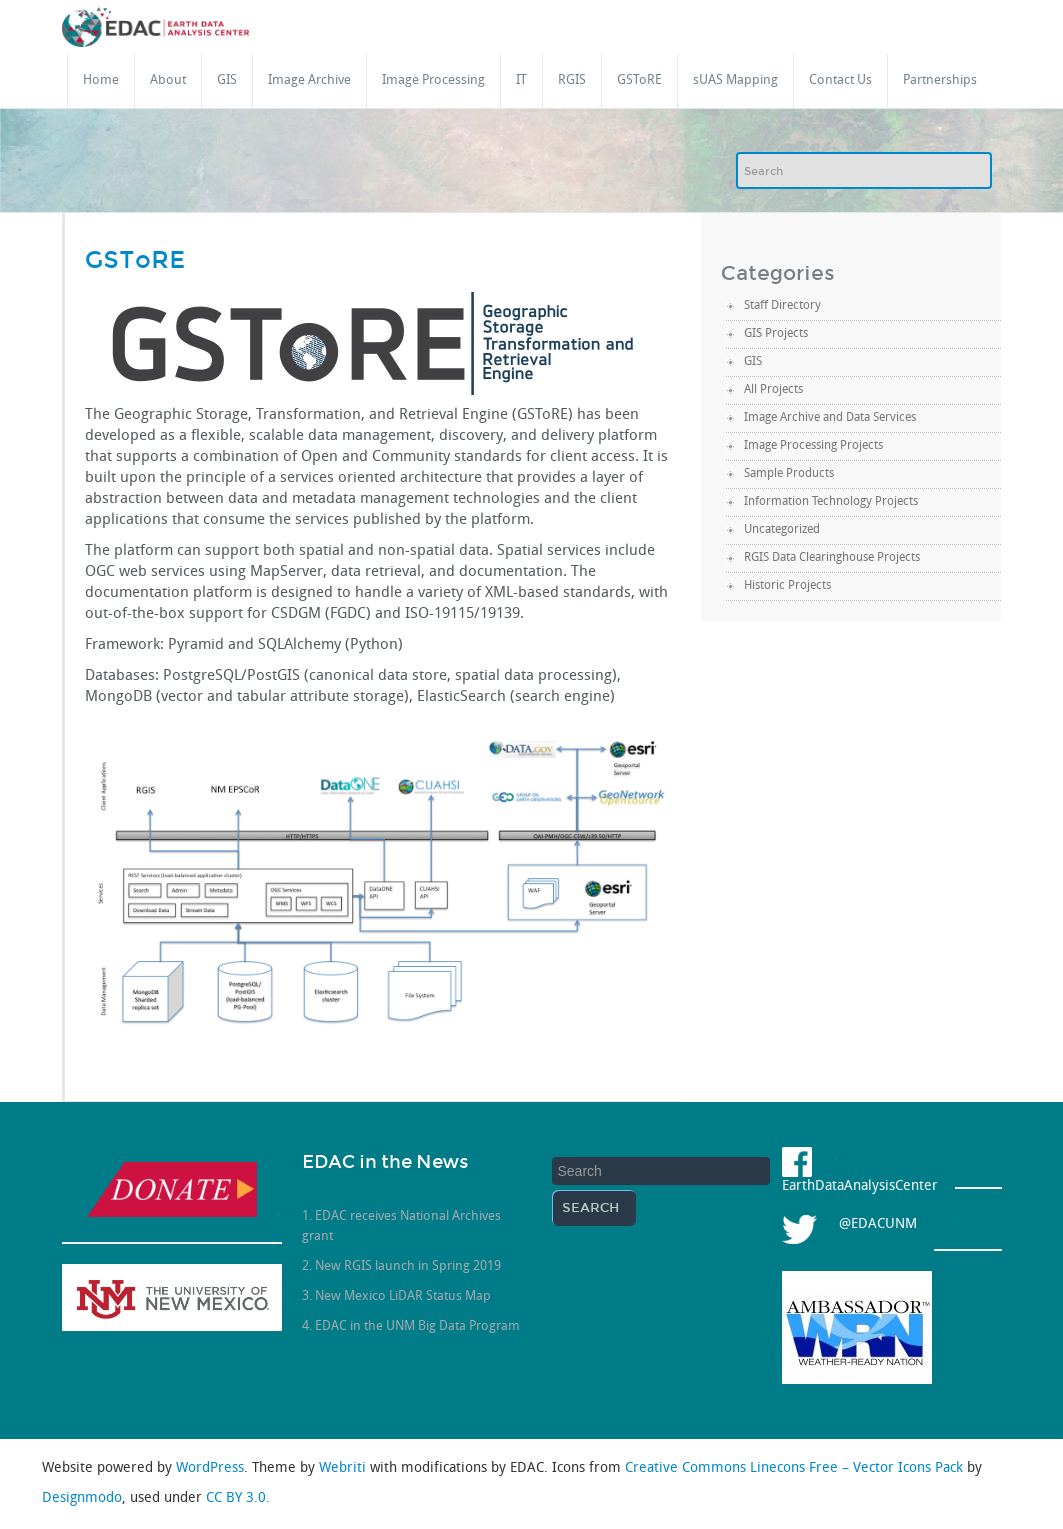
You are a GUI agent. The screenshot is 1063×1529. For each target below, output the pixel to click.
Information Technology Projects (831, 502)
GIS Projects (776, 334)
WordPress (210, 1468)
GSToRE (639, 80)
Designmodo (82, 1498)
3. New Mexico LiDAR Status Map (396, 1296)
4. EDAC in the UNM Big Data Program (411, 1326)
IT (521, 80)
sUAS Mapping (735, 80)
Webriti (344, 1468)
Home (101, 80)
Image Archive (309, 80)
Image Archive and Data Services (830, 418)
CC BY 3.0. (238, 1498)
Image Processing (433, 80)
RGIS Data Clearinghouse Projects (832, 558)
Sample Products (789, 474)
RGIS (572, 80)
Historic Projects (787, 586)
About (168, 80)
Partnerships (940, 80)
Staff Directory (782, 306)
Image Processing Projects (813, 446)
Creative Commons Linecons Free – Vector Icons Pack (796, 1468)
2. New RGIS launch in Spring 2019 (401, 1266)
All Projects (773, 390)
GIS (227, 80)
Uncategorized (782, 530)
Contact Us (840, 80)
